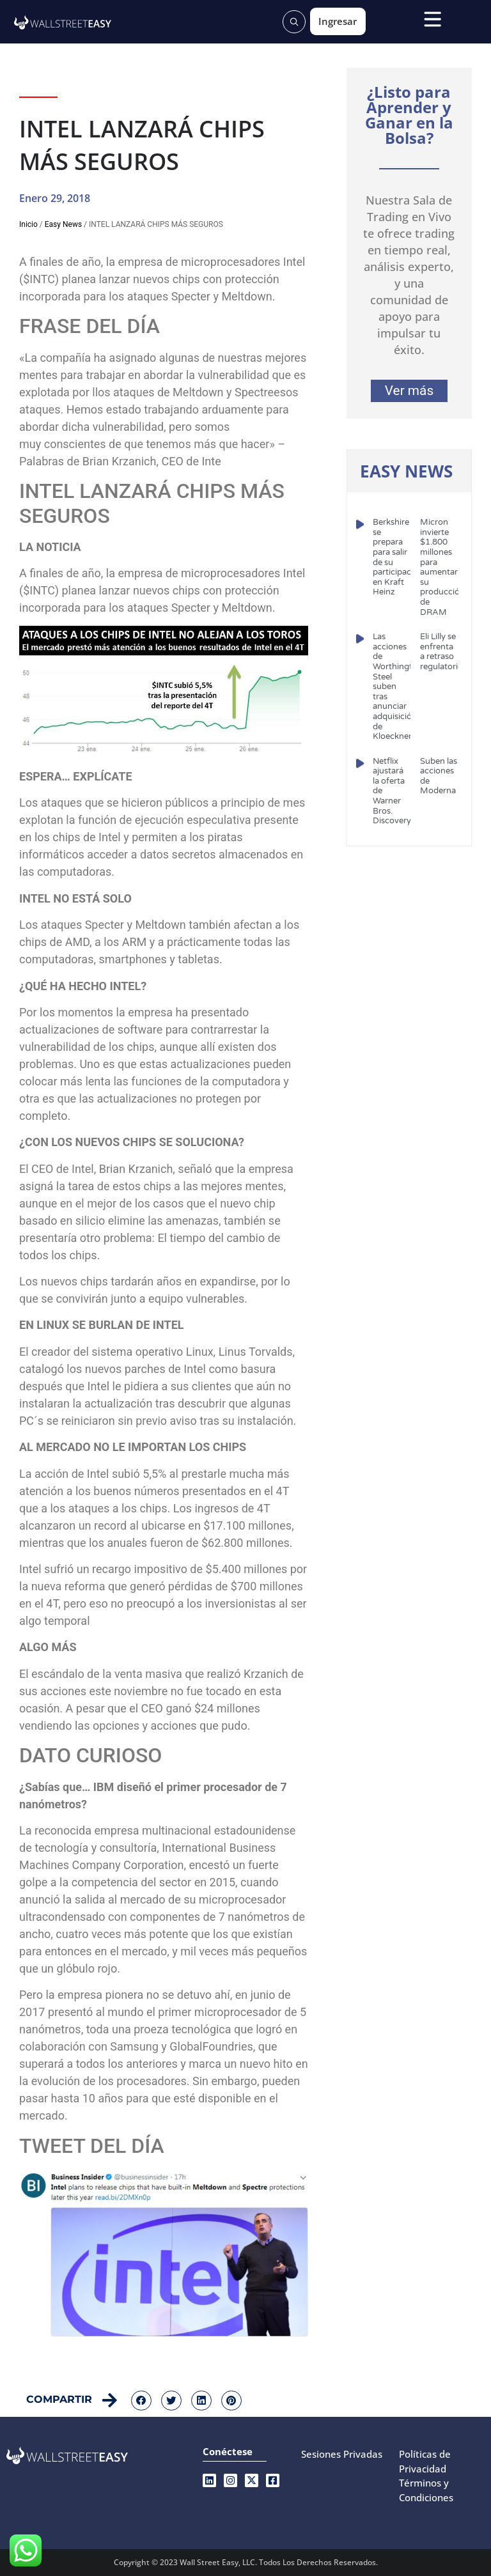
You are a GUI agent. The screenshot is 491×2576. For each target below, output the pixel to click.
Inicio (28, 224)
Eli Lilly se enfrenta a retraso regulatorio (441, 652)
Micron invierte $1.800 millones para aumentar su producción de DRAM (442, 567)
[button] (141, 2401)
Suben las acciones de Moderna (438, 776)
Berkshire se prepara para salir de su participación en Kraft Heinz (398, 557)
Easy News (63, 224)
